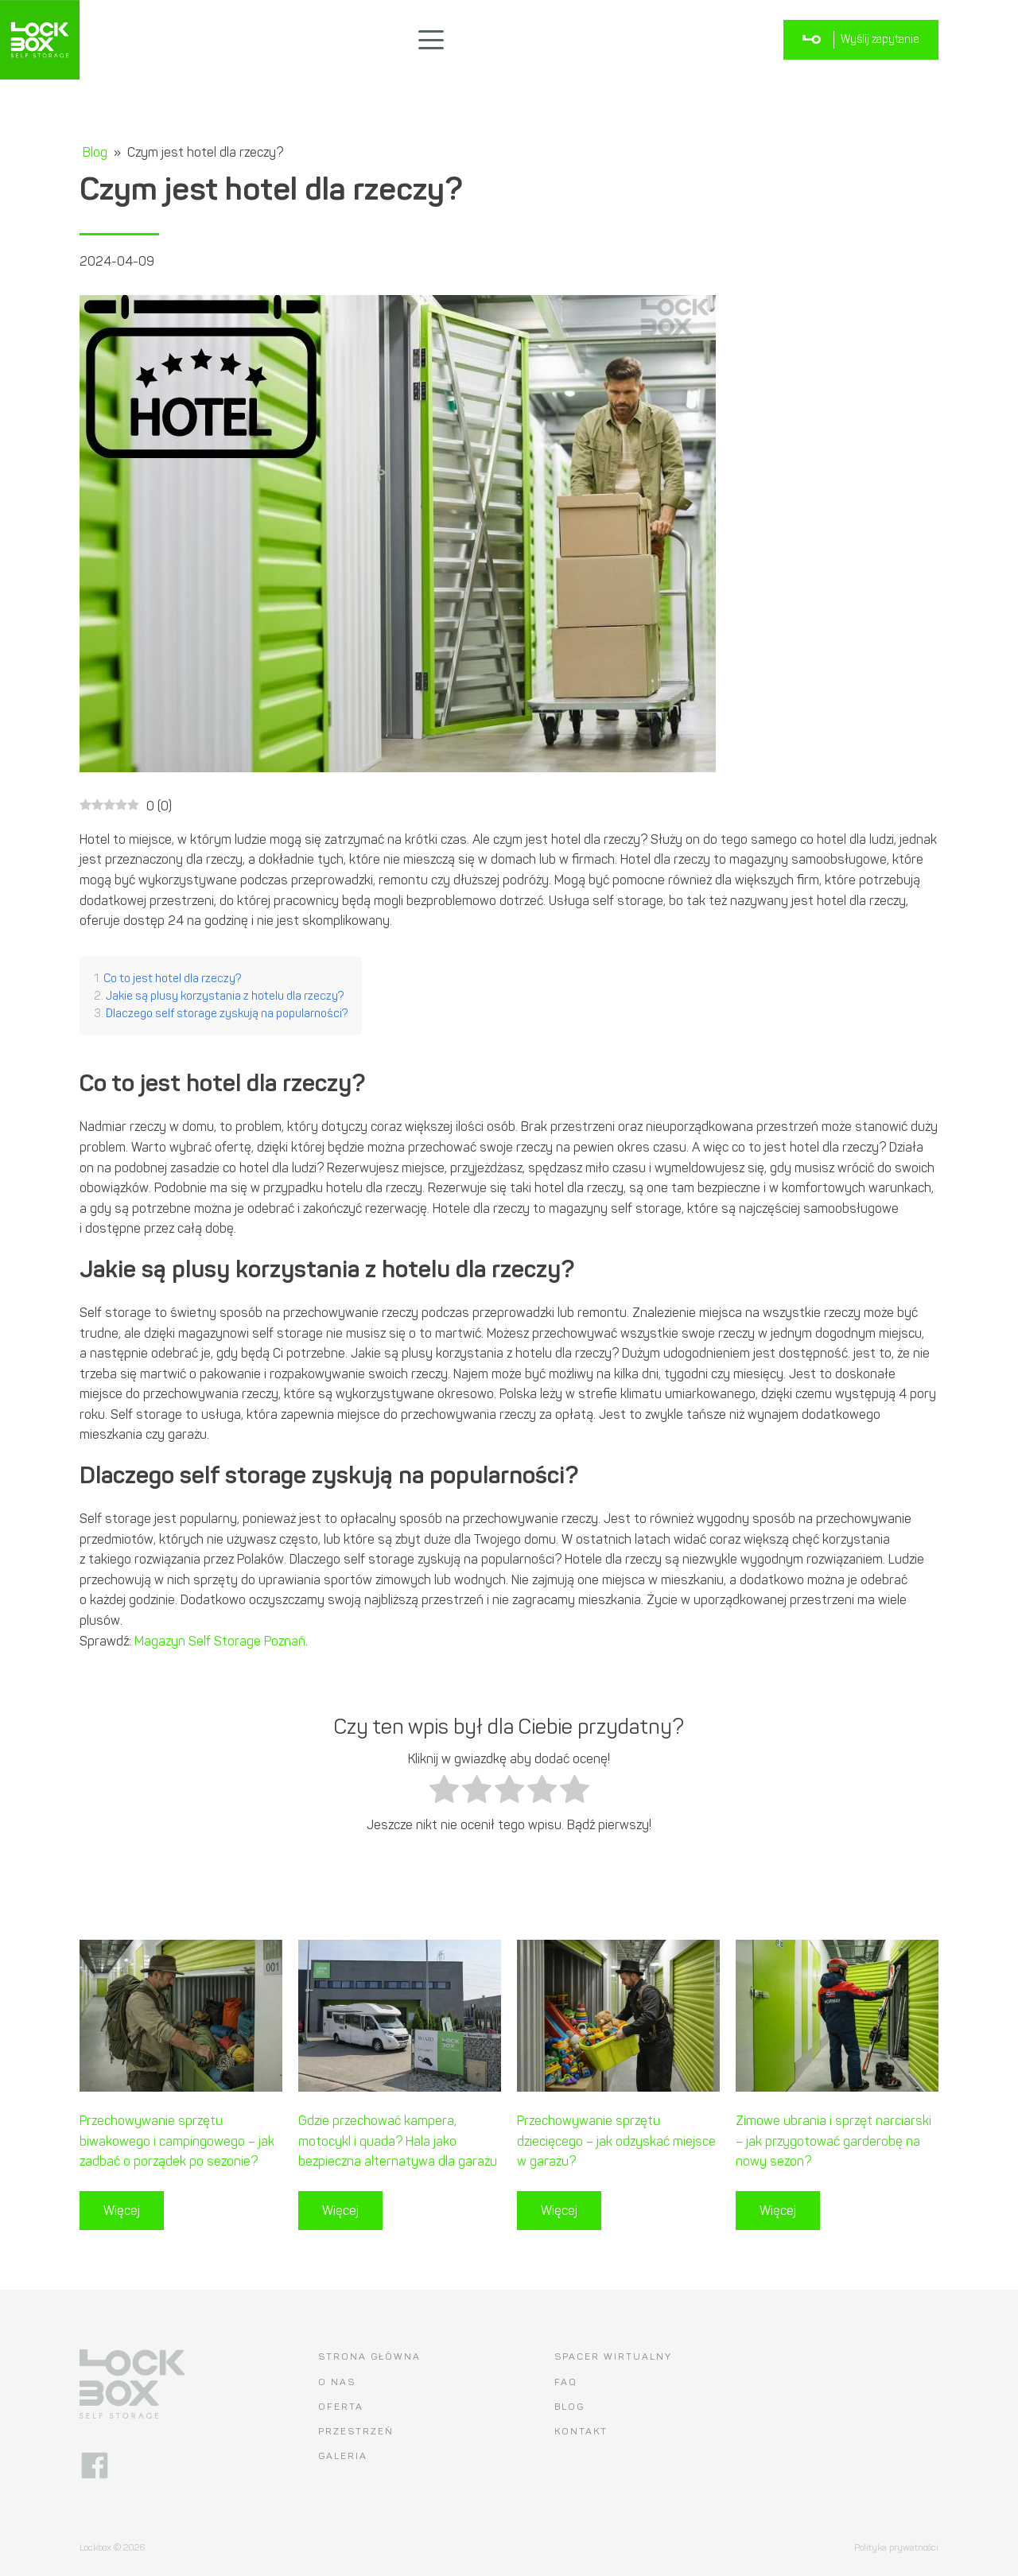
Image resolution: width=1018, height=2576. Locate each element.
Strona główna (369, 2356)
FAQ (565, 2382)
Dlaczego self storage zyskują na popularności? (227, 1013)
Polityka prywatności (896, 2547)
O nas (337, 2382)
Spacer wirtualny (613, 2356)
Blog (95, 152)
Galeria (342, 2455)
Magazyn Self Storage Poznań (219, 1641)
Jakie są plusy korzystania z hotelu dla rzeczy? (225, 996)
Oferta (340, 2406)
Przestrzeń (356, 2431)
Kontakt (581, 2431)
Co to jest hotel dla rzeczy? (172, 978)
